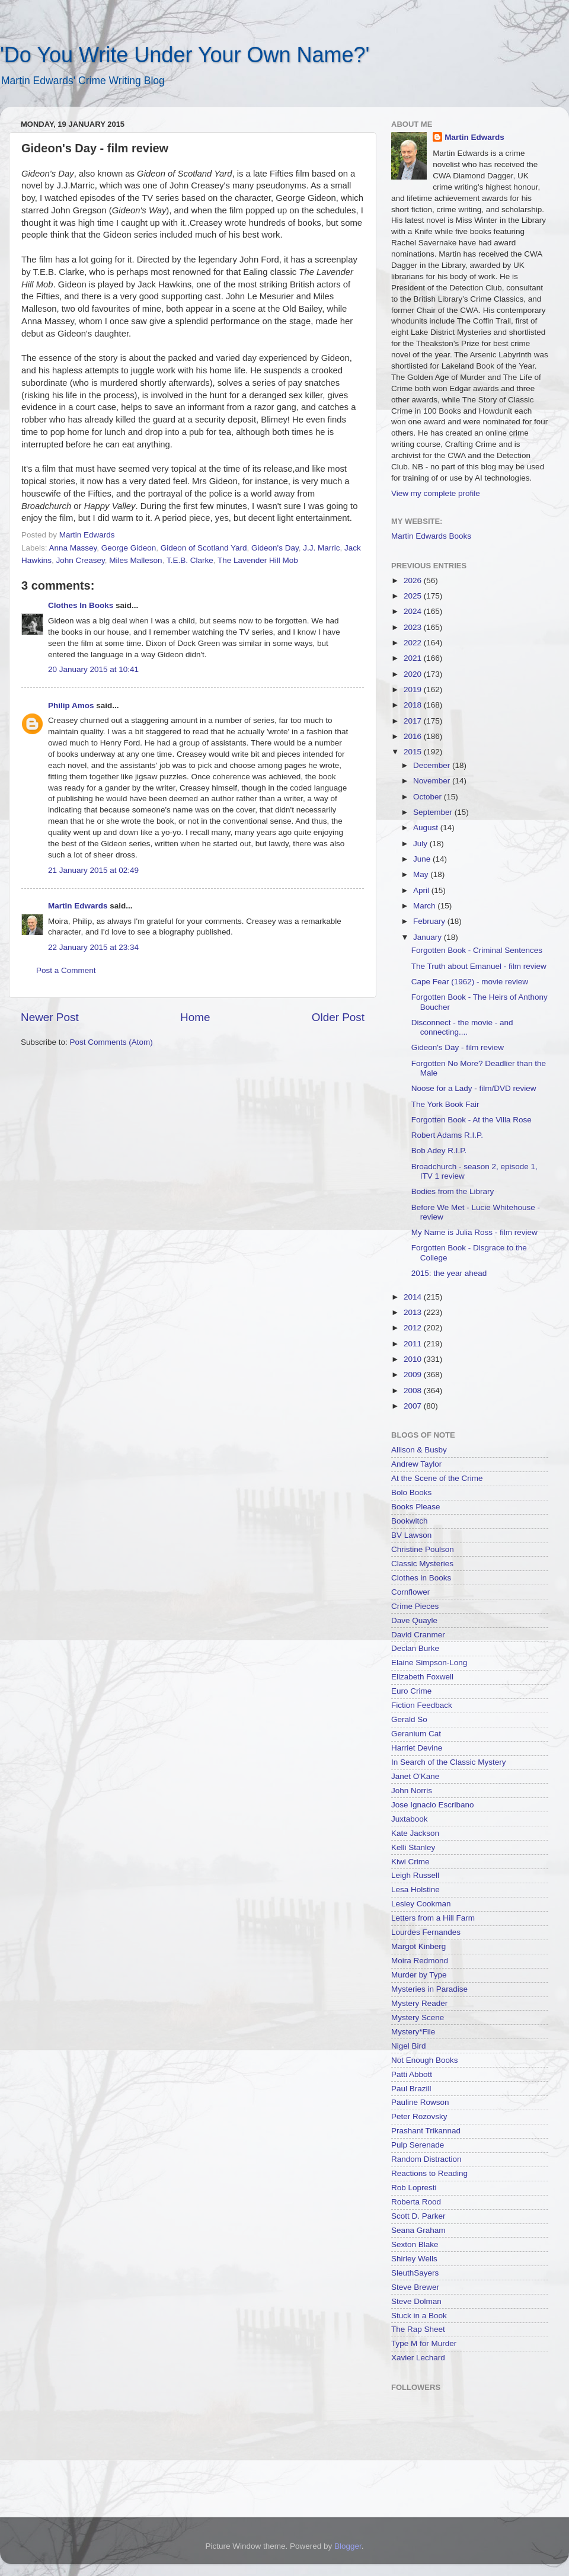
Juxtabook (409, 1819)
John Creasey (80, 560)
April (422, 890)
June (423, 859)
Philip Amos (71, 705)
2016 (414, 736)
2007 (414, 1405)
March (425, 905)
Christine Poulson (422, 1549)
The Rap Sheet (418, 2329)
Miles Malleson (135, 560)
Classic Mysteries (422, 1563)
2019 (414, 689)
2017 (414, 720)
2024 (414, 611)
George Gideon (128, 547)
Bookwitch (409, 1520)
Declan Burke (415, 1648)
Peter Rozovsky (419, 2116)
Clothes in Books (421, 1577)
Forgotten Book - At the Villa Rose (471, 1119)
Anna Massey (73, 547)
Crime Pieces (415, 1606)
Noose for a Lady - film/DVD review (473, 1088)
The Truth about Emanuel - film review (478, 966)
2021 (414, 658)
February (430, 921)
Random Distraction (426, 2159)
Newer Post (50, 1017)
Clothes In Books (80, 605)
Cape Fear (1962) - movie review (469, 981)
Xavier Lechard (418, 2357)
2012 (414, 1327)
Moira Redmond (419, 1960)
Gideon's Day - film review (457, 1047)
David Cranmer (418, 1634)
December (432, 765)
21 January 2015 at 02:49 (93, 870)
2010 (414, 1359)
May (421, 874)
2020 (414, 674)
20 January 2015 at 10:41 (93, 669)
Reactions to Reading (429, 2173)
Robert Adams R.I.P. (447, 1135)
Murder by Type (419, 1974)
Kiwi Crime (410, 1861)
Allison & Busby (419, 1449)
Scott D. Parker (418, 2216)
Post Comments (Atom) (111, 1042)
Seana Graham (418, 2230)
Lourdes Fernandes (426, 1932)
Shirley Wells (414, 2258)
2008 (414, 1390)
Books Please (415, 1506)
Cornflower (410, 1592)
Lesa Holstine (415, 1889)
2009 (414, 1374)
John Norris (411, 1790)
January (428, 937)
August (426, 827)
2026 (414, 580)
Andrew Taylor (416, 1464)
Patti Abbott (411, 2074)
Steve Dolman (416, 2301)
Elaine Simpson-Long (429, 1662)
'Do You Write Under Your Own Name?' (184, 55)
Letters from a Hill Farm (433, 1917)
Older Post (338, 1017)
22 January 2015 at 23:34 (93, 947)
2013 (414, 1312)
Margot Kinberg (418, 1946)
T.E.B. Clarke (190, 560)
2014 (414, 1296)
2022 (414, 642)
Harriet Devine (416, 1747)
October (428, 796)
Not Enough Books (424, 2060)
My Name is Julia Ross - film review (474, 1232)
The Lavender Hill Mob (258, 560)
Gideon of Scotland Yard (204, 547)
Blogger (348, 2546)
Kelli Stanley (413, 1847)
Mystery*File (413, 2031)
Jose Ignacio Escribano (432, 1804)
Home (195, 1017)
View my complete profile (435, 493)
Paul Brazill (411, 2088)
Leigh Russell (415, 1875)
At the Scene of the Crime (437, 1478)
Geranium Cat (416, 1733)
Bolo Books (411, 1492)
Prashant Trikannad (426, 2130)
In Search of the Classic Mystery (448, 1762)
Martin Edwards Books (431, 536)
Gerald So (409, 1719)
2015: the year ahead (449, 1273)
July (421, 843)
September (434, 812)
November (432, 780)
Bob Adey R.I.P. (439, 1150)
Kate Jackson (415, 1833)
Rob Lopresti (414, 2187)
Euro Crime (411, 1691)
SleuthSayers (415, 2272)
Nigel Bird (408, 2045)
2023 (414, 627)
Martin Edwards (78, 905)
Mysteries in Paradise (429, 1989)
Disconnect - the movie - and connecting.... (462, 1027)
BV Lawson (411, 1535)
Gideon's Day (275, 547)
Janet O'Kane (415, 1776)
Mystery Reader (419, 2003)
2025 (414, 595)
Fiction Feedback (421, 1705)
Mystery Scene (417, 2017)
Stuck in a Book (419, 2315)
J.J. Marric (321, 547)
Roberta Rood (416, 2201)
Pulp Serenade (417, 2144)
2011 (414, 1343)
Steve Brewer (415, 2287)
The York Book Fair (445, 1104)
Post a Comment (66, 970)
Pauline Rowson (420, 2102)
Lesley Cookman (421, 1903)
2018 (414, 704)
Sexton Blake (415, 2244)
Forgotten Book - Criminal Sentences (476, 950)
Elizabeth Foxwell (422, 1676)
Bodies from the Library (452, 1191)
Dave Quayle (414, 1620)
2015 (414, 751)
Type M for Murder (423, 2343)
